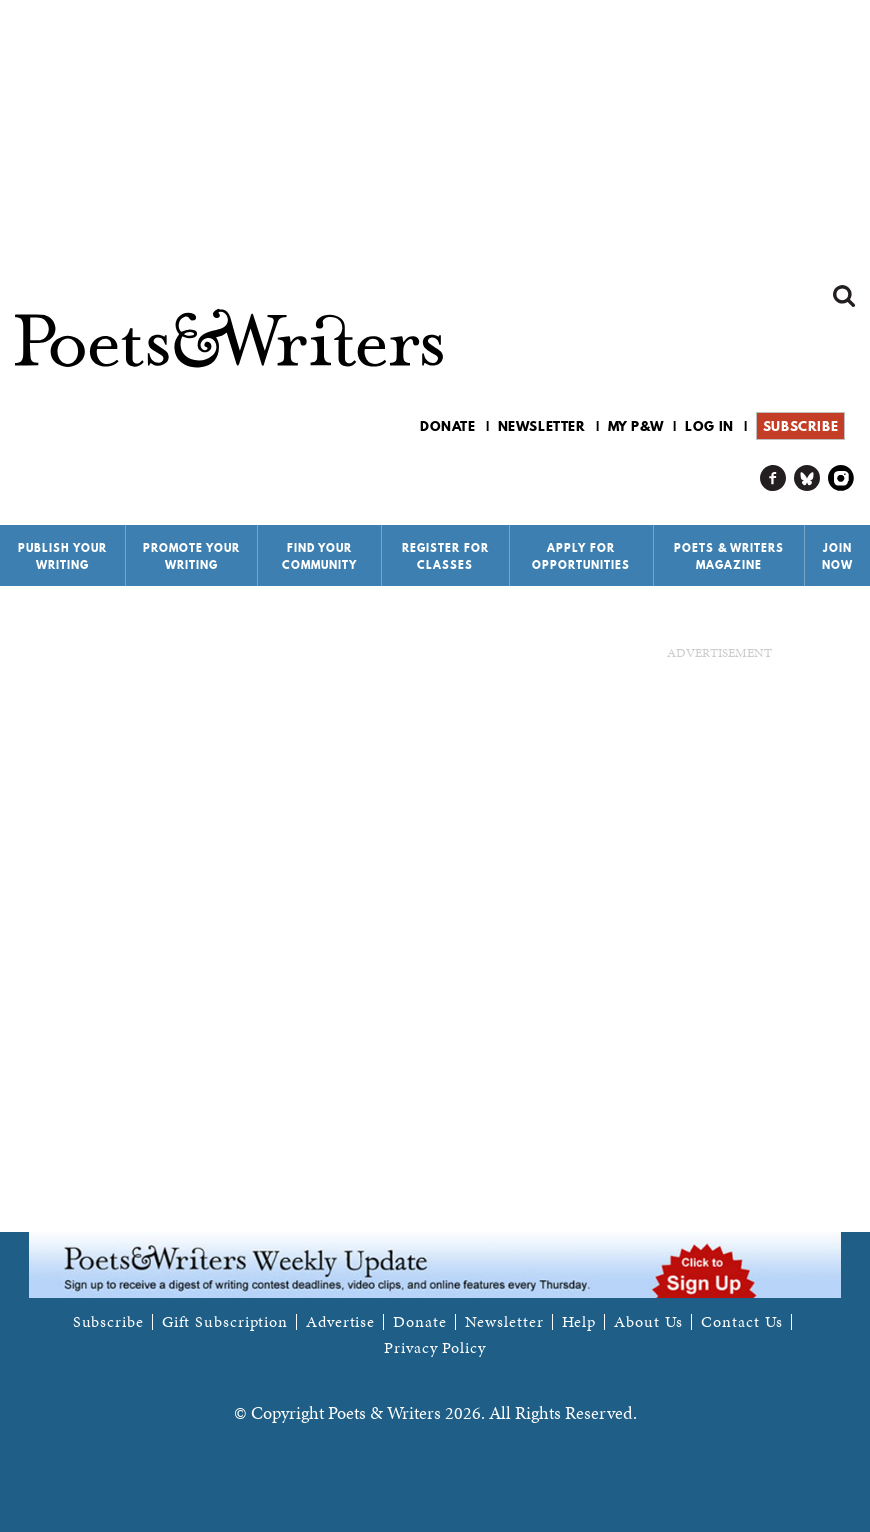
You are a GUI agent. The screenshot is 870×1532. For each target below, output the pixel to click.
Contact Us (742, 1322)
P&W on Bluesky (807, 478)
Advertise (340, 1322)
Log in (709, 426)
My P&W (636, 426)
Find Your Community (319, 556)
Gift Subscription (225, 1322)
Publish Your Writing (62, 556)
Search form (844, 296)
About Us (648, 1322)
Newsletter (542, 426)
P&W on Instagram (841, 478)
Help (579, 1322)
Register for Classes (445, 556)
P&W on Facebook (773, 478)
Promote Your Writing (191, 556)
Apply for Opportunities (581, 556)
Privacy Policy (435, 1348)
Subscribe (800, 426)
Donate (448, 426)
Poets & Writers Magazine (729, 556)
